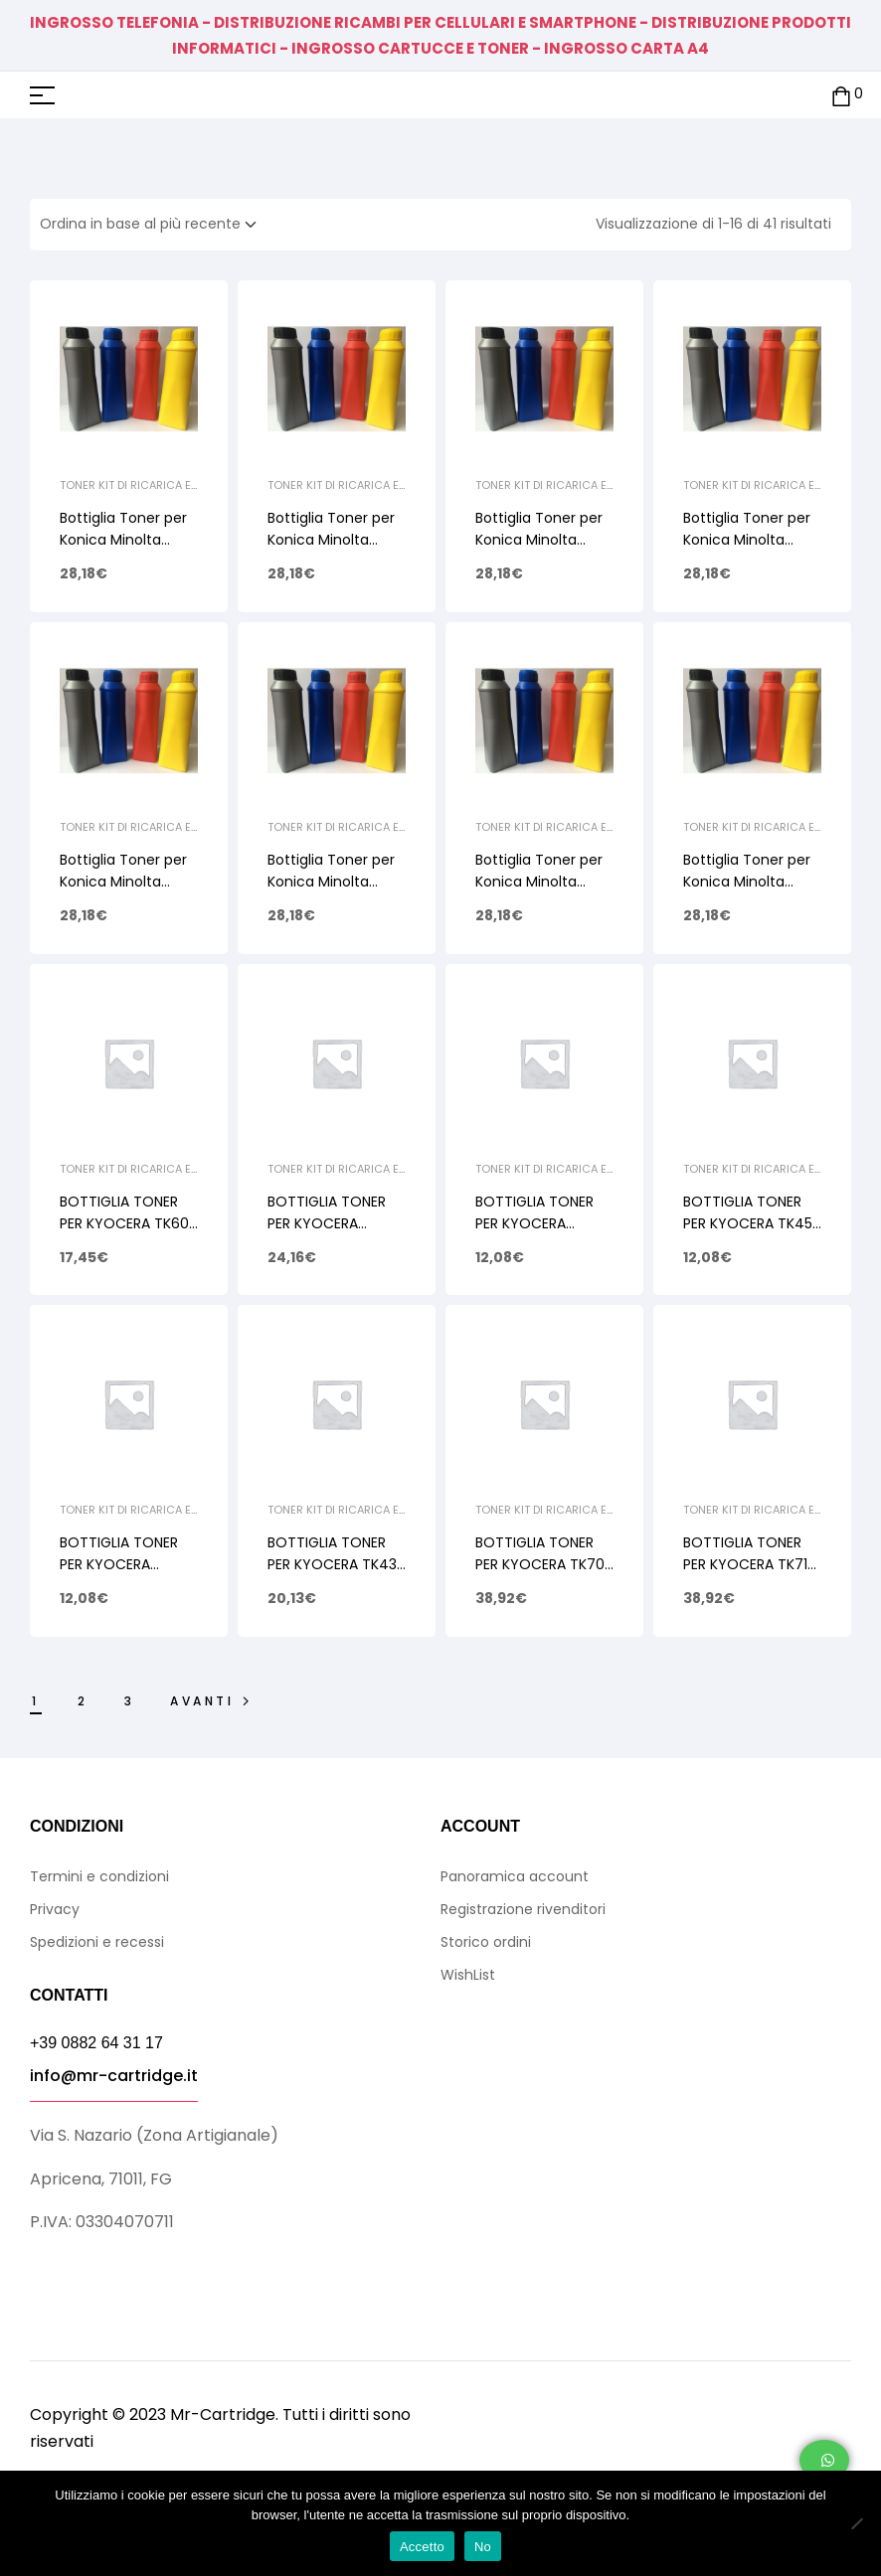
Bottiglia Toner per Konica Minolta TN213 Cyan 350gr (539, 539)
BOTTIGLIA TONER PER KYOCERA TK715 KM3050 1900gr (749, 1564)
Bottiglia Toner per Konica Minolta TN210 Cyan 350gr (539, 881)
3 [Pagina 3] (129, 1700)
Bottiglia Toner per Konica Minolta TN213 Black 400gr (746, 539)
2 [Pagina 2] (83, 1700)
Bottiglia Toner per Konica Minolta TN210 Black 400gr (746, 881)
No (482, 2546)
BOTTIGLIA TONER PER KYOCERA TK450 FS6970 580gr (752, 1223)
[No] (856, 2523)
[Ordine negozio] (154, 224)
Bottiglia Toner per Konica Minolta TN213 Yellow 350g (123, 539)
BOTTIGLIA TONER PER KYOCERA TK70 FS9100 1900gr (540, 1564)
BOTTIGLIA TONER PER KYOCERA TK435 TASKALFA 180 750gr (336, 1564)
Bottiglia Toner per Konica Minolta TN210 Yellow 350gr (124, 881)
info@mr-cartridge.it (114, 2075)
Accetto (422, 2546)
